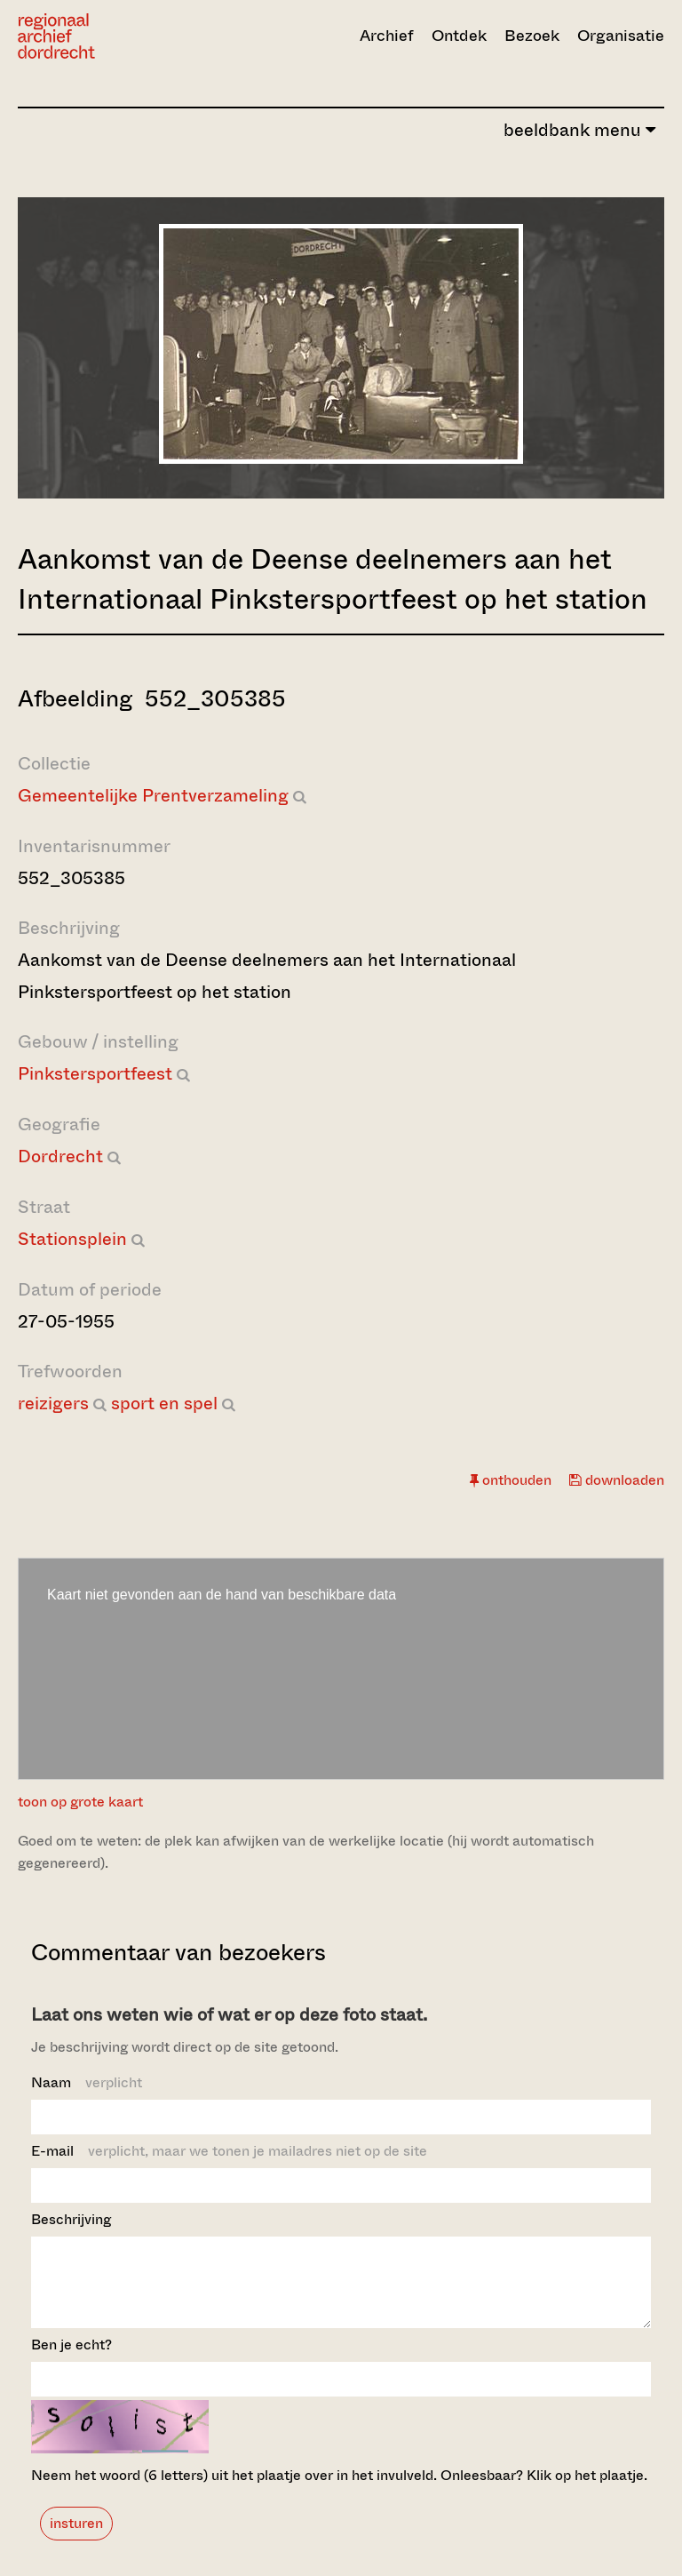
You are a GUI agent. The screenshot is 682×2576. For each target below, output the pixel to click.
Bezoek (531, 35)
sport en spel (164, 1403)
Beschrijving (71, 2219)
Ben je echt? (71, 2360)
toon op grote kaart (80, 1801)
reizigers (53, 1403)
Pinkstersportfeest (95, 1074)
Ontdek (459, 35)
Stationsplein (72, 1239)
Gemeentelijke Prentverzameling (153, 796)
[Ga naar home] (114, 36)
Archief (387, 35)
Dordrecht (60, 1156)
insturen (76, 2539)
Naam (86, 2082)
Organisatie (620, 35)
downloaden (616, 1480)
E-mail (229, 2151)
